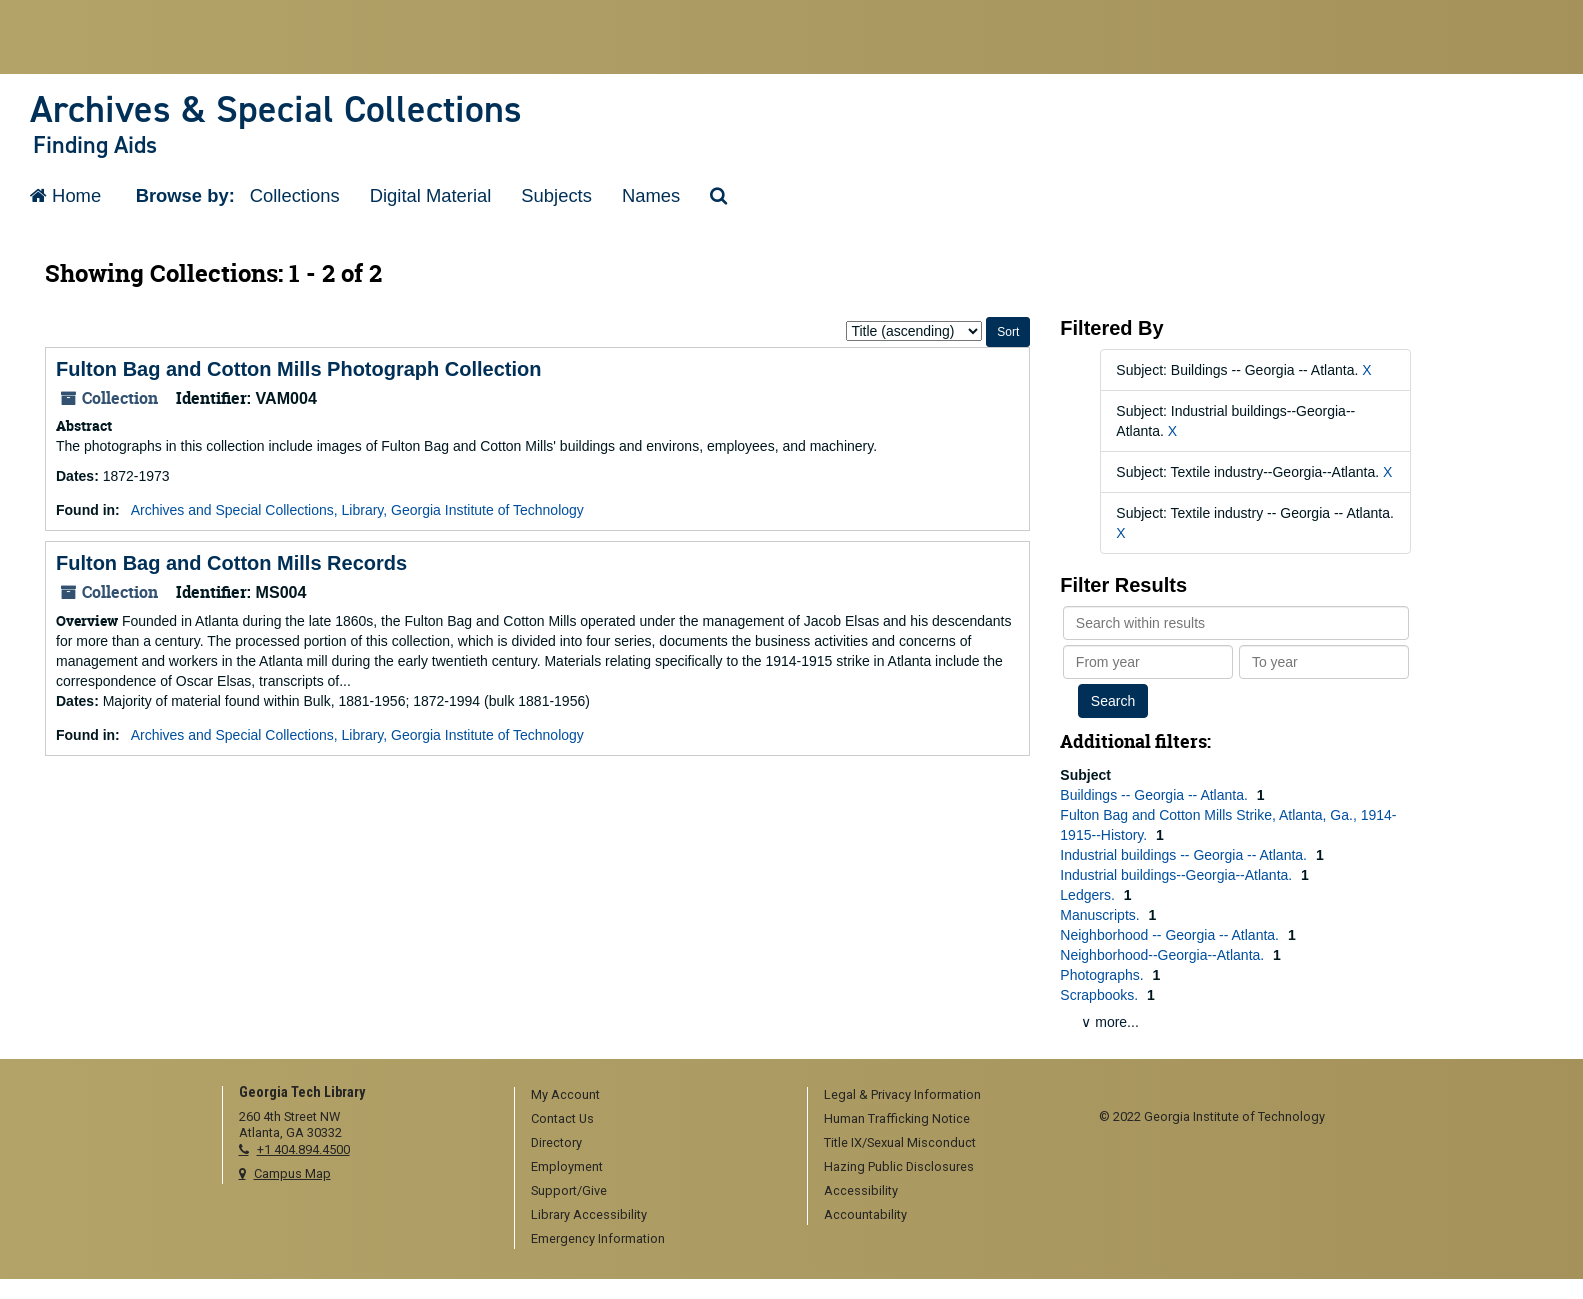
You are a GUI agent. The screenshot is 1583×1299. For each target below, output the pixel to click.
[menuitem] (654, 1096)
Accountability (865, 1214)
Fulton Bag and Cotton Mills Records (231, 563)
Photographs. (1103, 975)
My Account (565, 1094)
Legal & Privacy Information (902, 1094)
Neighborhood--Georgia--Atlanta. (1164, 955)
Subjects (556, 195)
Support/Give (569, 1190)
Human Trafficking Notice (897, 1118)
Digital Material (431, 195)
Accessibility (861, 1190)
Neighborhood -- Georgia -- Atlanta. (1171, 935)
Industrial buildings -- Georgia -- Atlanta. (1185, 855)
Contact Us (562, 1118)
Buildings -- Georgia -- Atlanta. (1155, 795)
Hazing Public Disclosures (899, 1166)
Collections (295, 195)
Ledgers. (1089, 895)
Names (651, 195)
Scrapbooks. (1101, 995)
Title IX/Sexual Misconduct (900, 1142)
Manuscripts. (1101, 915)
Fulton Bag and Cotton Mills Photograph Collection (299, 369)
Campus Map (292, 1173)
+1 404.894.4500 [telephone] (303, 1149)
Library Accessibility (589, 1214)
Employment (567, 1166)
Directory (556, 1142)
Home (65, 195)
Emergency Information (598, 1238)
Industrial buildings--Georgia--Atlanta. (1178, 875)
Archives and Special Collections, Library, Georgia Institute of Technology (357, 510)
